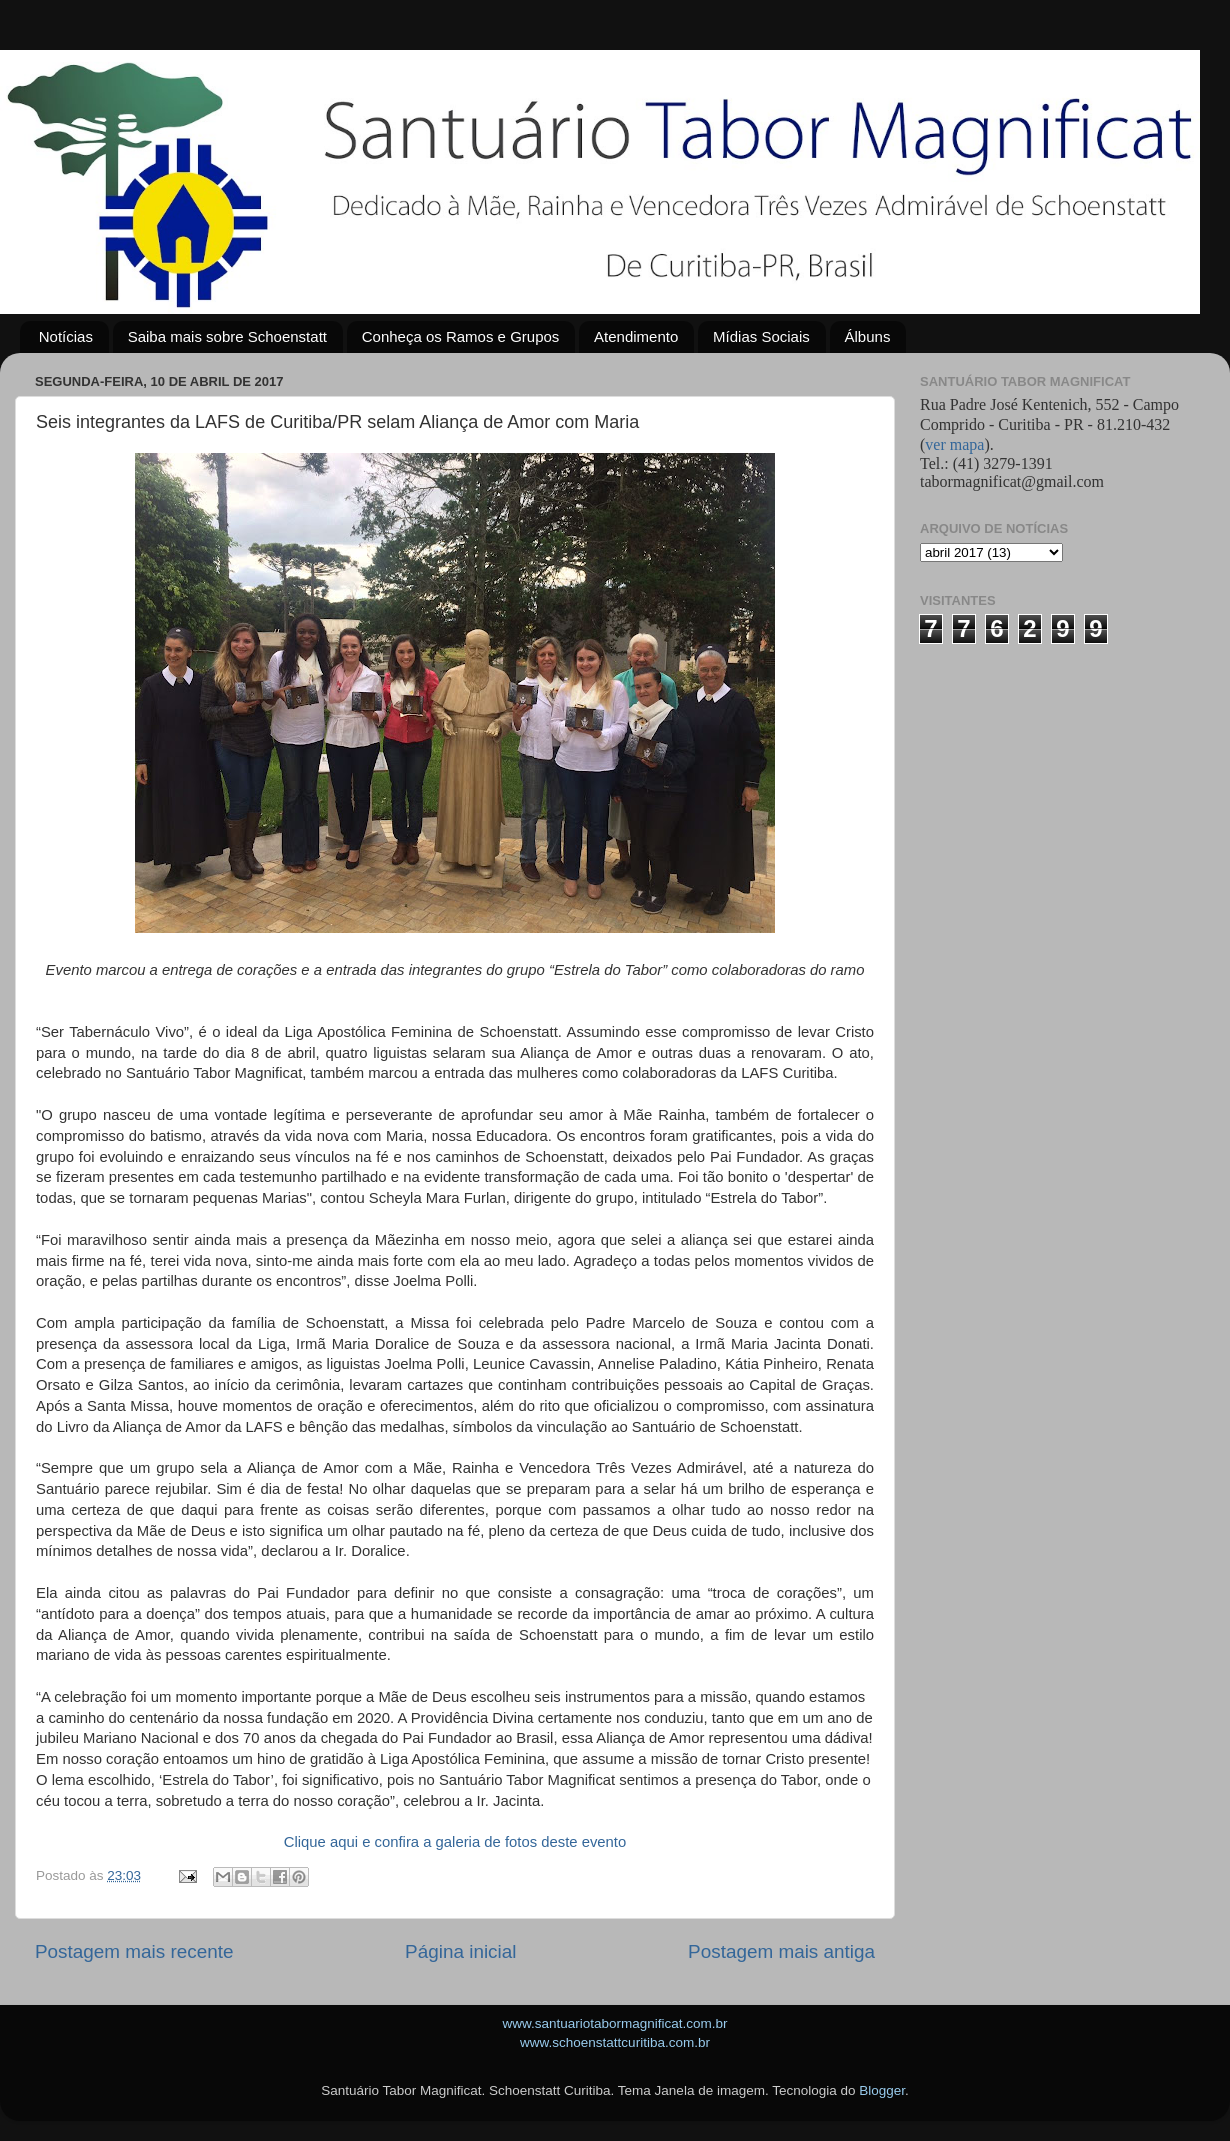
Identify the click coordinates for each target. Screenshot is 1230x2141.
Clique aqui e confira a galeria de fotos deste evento (455, 1842)
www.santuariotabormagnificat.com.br (614, 2023)
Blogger (882, 2090)
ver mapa (954, 444)
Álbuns (868, 336)
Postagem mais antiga (781, 1951)
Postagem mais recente (134, 1951)
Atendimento (636, 336)
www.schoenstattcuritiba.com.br (615, 2042)
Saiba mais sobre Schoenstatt (227, 336)
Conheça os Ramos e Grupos (461, 336)
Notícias (66, 336)
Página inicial (460, 1951)
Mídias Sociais (761, 336)
